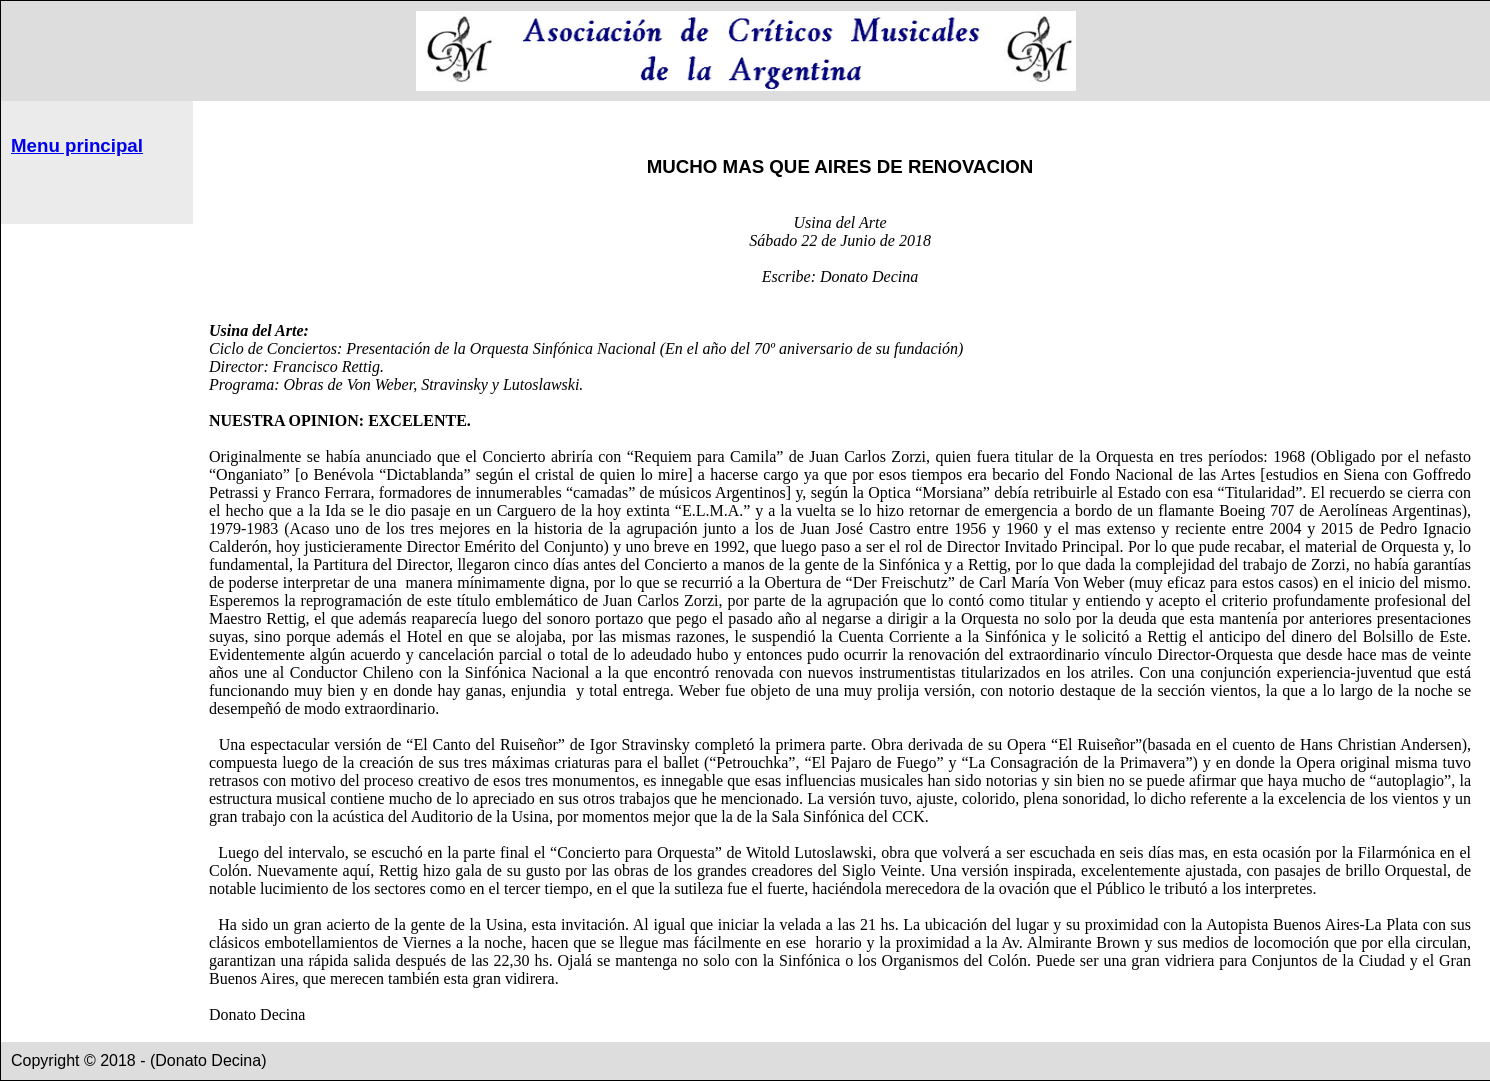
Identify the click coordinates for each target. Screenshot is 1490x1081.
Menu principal (77, 145)
